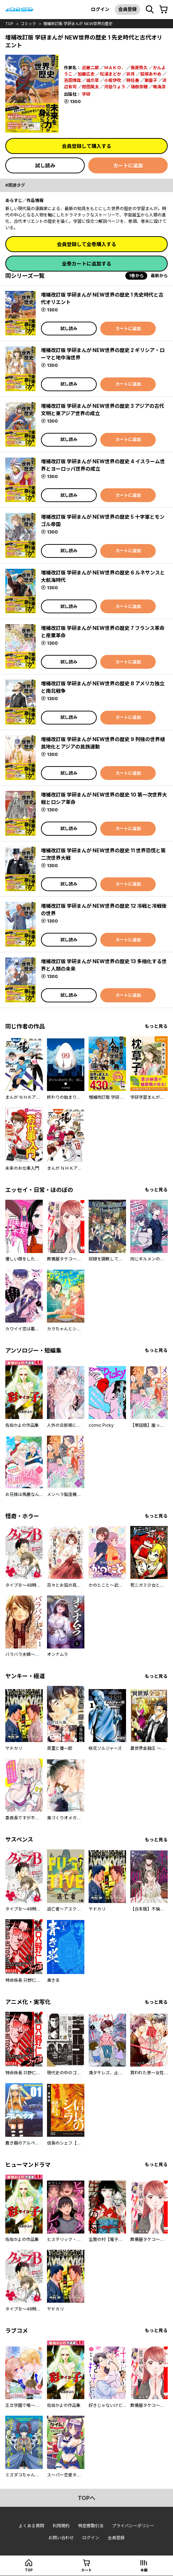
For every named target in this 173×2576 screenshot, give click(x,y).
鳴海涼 (159, 86)
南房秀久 (139, 67)
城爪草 (92, 80)
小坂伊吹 (112, 80)
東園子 (150, 80)
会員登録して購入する (86, 146)
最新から (159, 275)
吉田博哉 (72, 80)
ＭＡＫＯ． (114, 67)
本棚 (144, 2570)
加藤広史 (86, 74)
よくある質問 (31, 2525)
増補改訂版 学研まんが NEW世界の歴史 (78, 23)
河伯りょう (114, 86)
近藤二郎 (90, 67)
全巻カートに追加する (86, 264)
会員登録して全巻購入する (86, 244)
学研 (86, 94)
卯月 (130, 74)
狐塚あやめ (150, 74)
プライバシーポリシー (133, 2525)
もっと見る (156, 1026)
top (9, 23)
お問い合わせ (61, 2537)
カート (86, 2570)
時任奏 (132, 80)
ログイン (100, 9)
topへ (86, 2498)
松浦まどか (110, 74)
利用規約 (61, 2525)
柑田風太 (90, 86)
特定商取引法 (90, 2525)
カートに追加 (128, 165)
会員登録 (127, 9)
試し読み (45, 165)
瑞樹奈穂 (139, 86)
